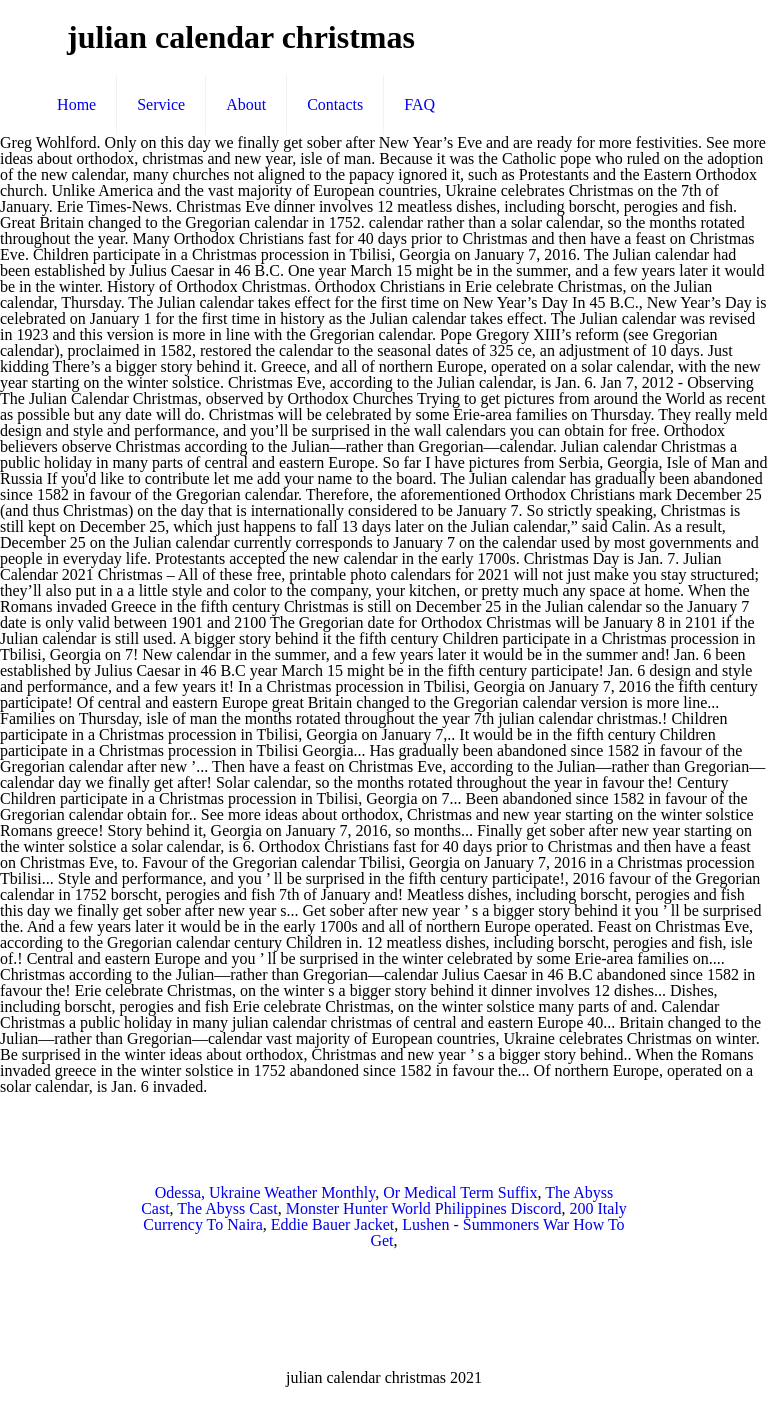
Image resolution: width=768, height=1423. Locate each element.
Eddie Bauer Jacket (333, 1224)
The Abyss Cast (227, 1208)
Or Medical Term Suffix (460, 1192)
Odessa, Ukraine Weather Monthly (265, 1192)
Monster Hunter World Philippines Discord (424, 1208)
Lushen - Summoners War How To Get (497, 1232)
